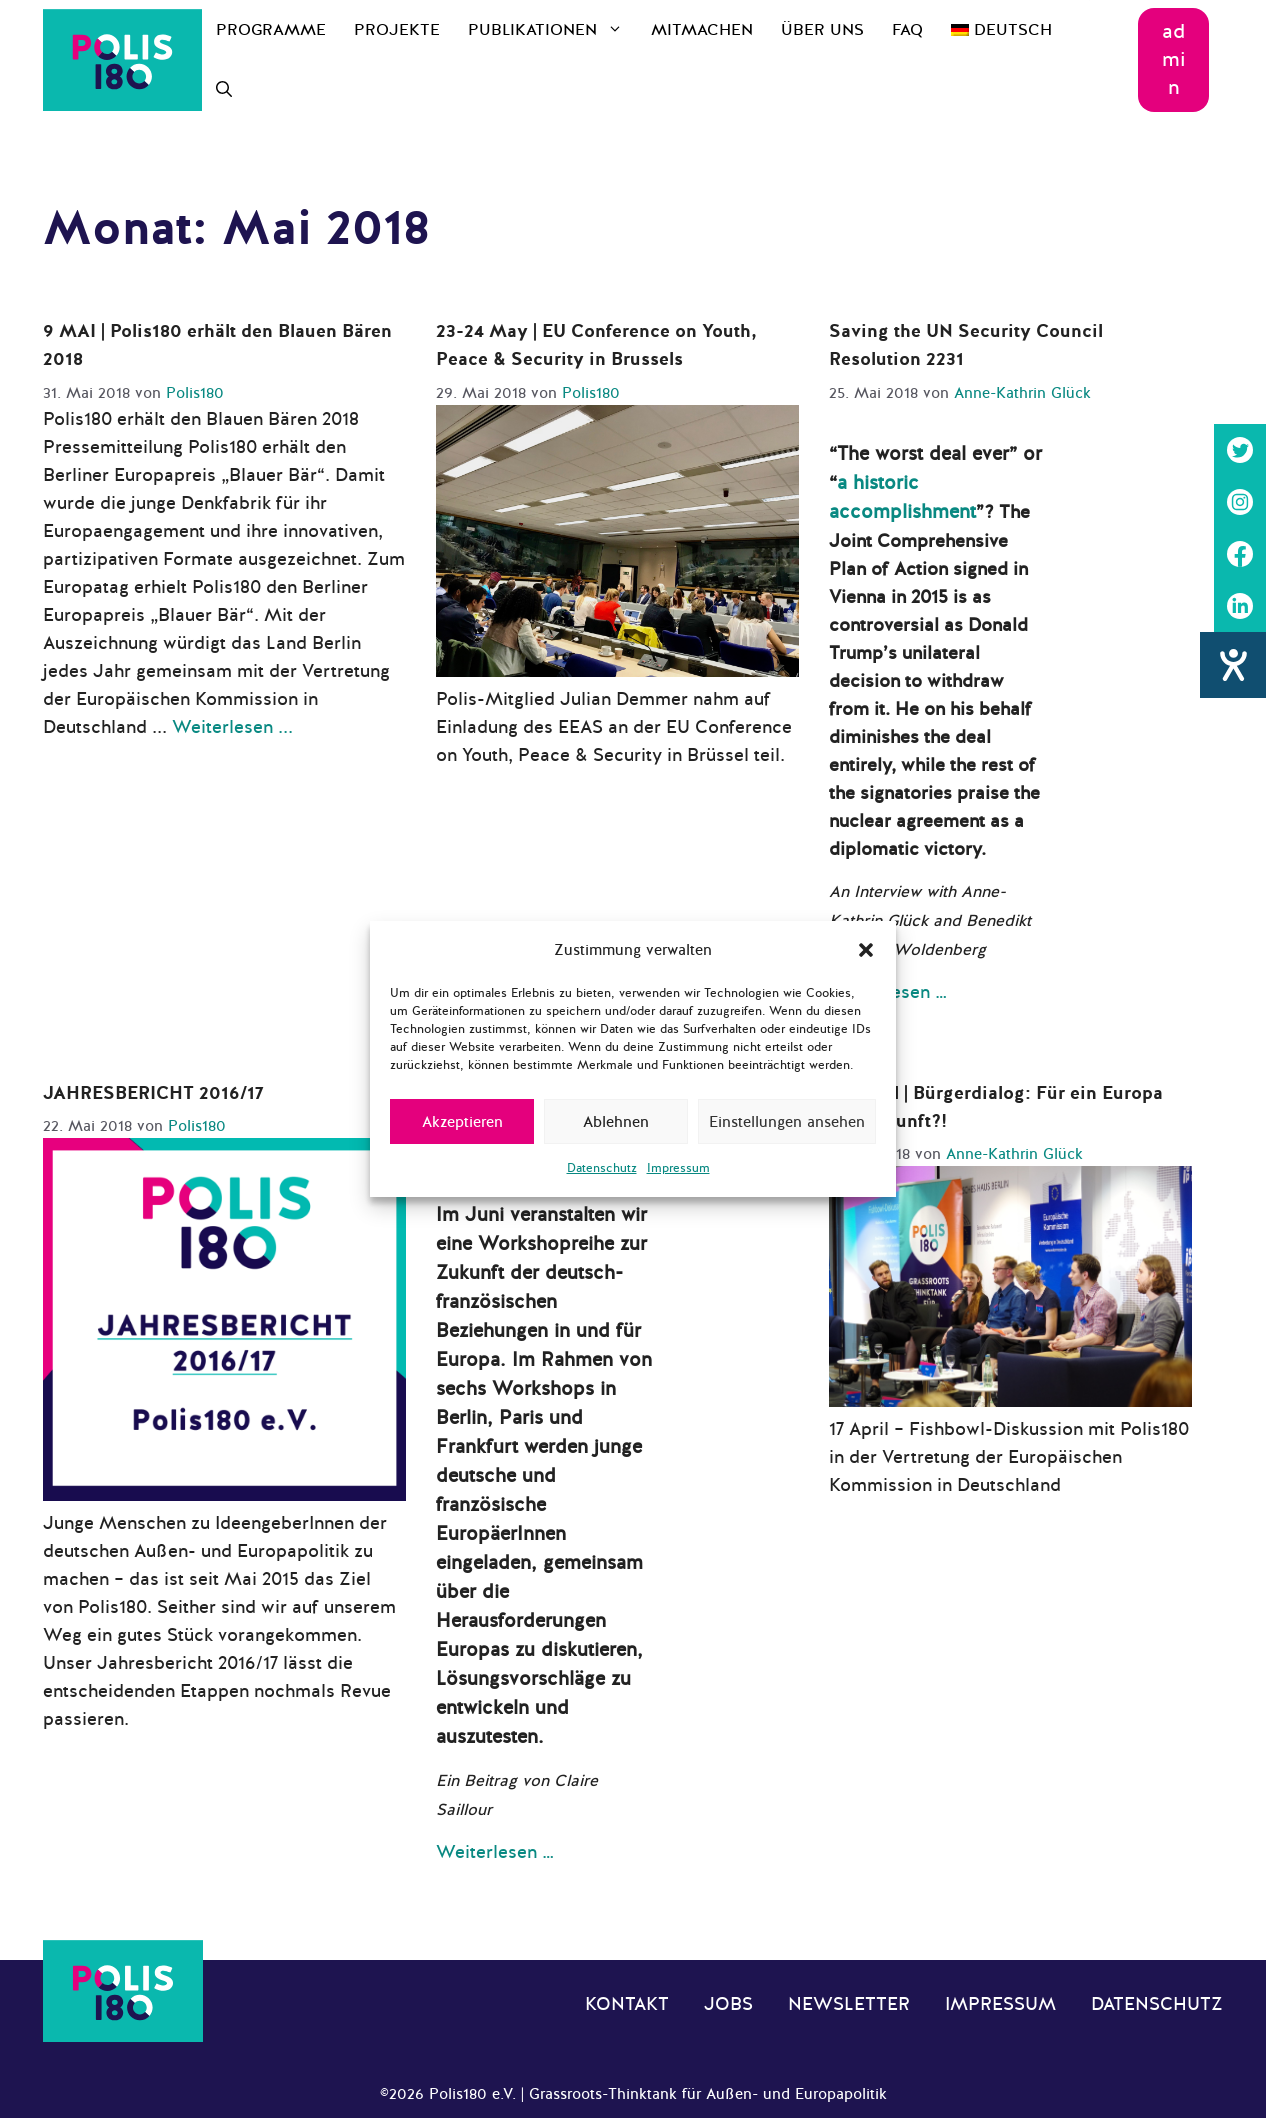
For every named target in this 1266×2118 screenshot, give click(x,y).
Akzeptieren (462, 1122)
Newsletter (849, 2004)
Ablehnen (616, 1122)
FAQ (907, 30)
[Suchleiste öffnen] (224, 90)
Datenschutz (602, 1168)
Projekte (397, 30)
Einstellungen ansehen (787, 1122)
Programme (271, 30)
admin (1174, 59)
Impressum (678, 1168)
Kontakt (627, 2004)
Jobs (728, 2004)
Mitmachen (702, 30)
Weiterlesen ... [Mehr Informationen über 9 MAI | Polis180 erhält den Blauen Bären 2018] (232, 727)
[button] (866, 950)
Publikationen (552, 30)
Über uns (822, 30)
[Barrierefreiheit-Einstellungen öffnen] (1233, 665)
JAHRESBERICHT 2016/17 (153, 1093)
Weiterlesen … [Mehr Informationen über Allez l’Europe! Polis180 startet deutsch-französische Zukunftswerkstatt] (495, 1852)
